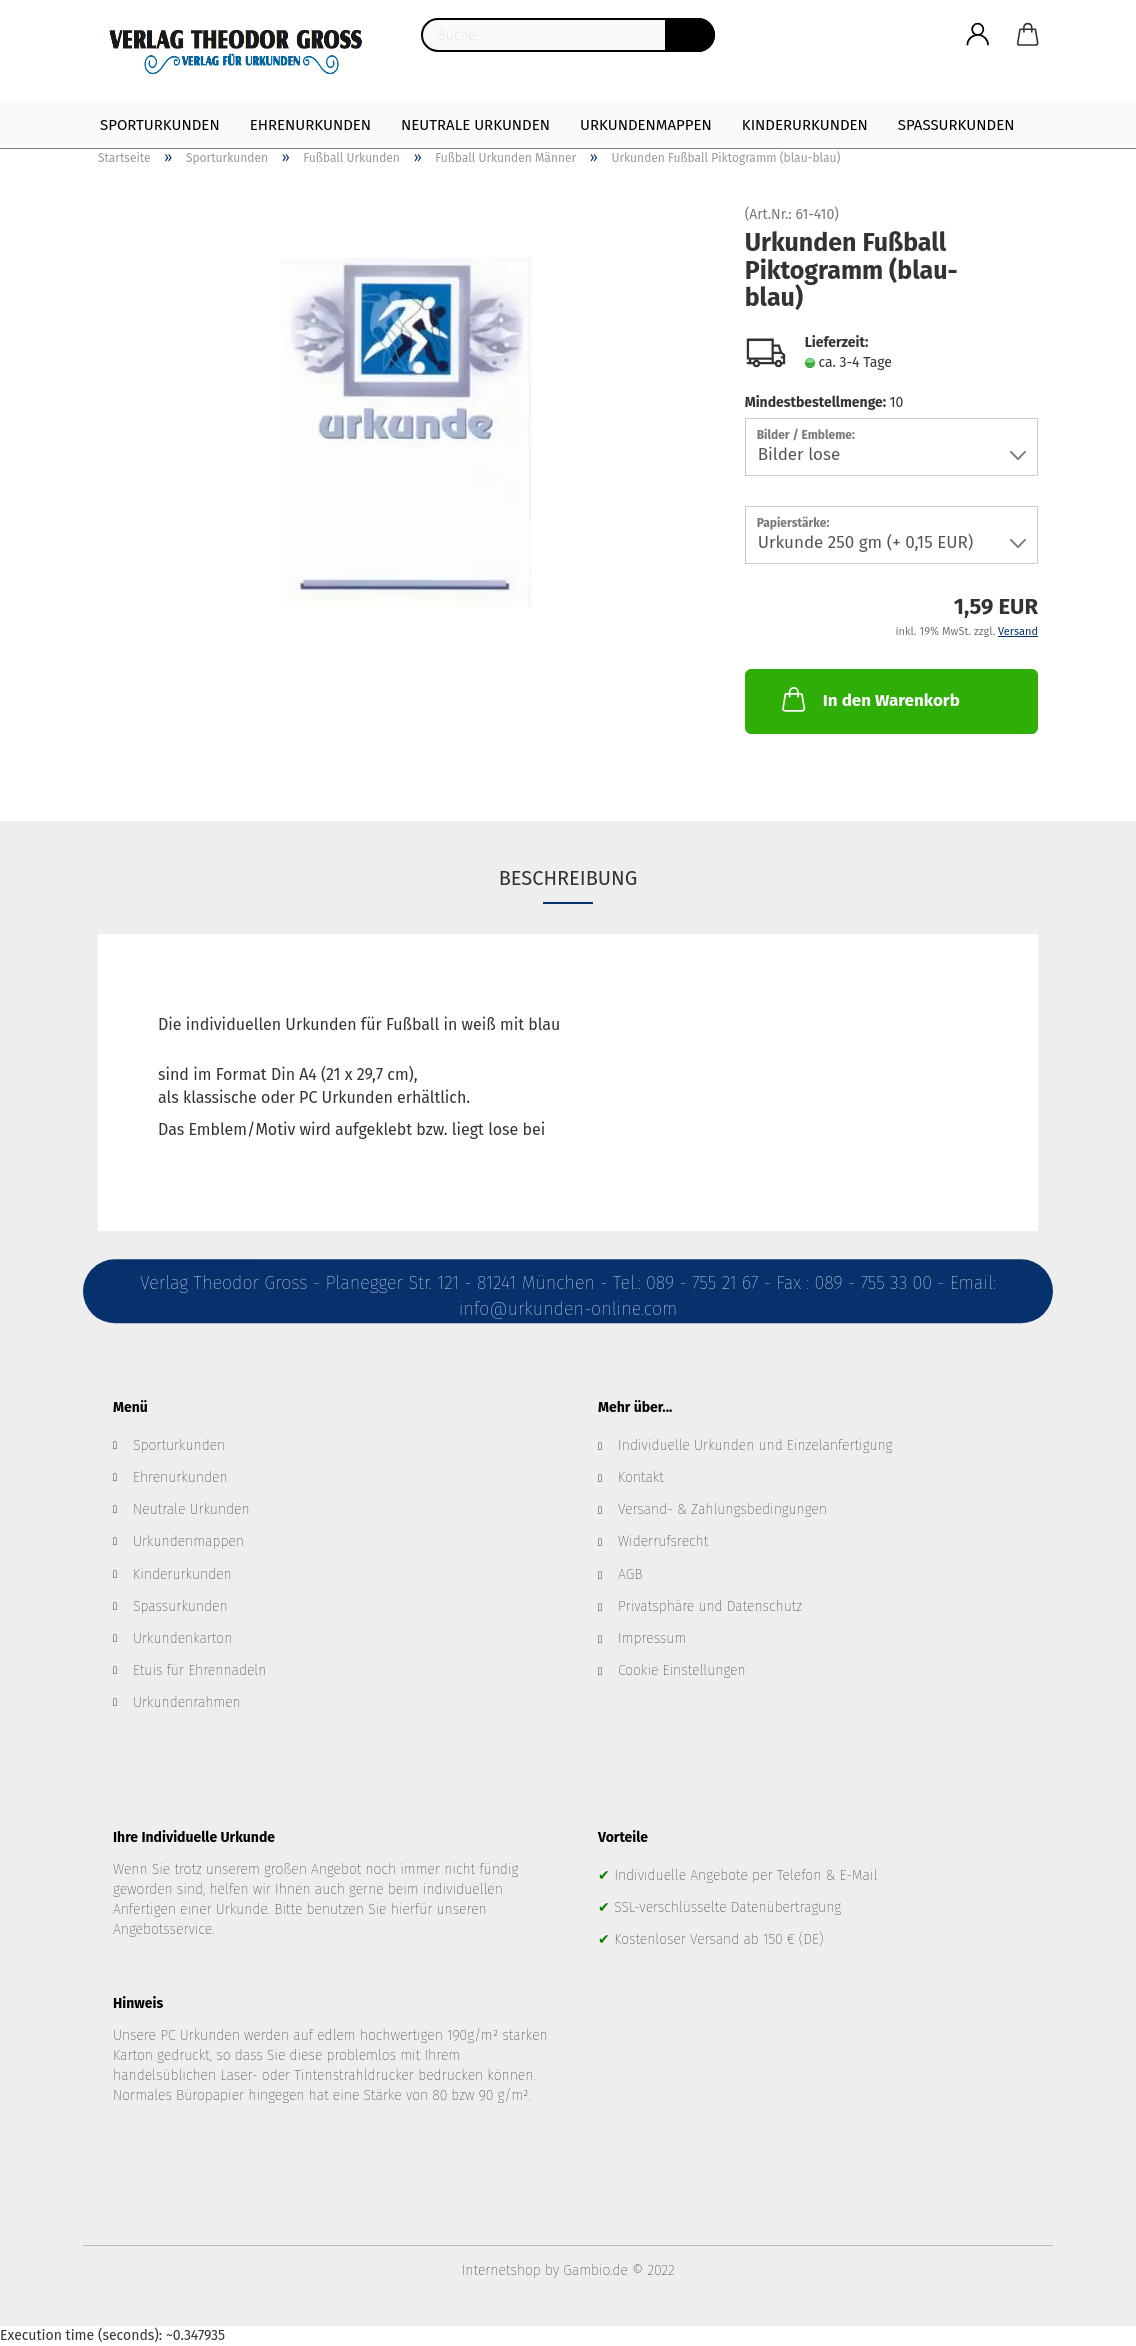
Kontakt (641, 1477)
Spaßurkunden (956, 125)
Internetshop (501, 2270)
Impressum (652, 1638)
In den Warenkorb (869, 699)
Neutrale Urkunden (475, 125)
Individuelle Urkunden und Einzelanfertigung (755, 1445)
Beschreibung (568, 878)
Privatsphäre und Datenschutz (710, 1606)
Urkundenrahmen (187, 1702)
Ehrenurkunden (310, 125)
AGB (630, 1574)
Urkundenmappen (646, 125)
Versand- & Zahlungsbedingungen (722, 1509)
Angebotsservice (162, 1929)
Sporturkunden (160, 125)
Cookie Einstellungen (682, 1670)
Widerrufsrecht (663, 1541)
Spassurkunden (180, 1606)
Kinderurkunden (805, 125)
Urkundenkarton (182, 1638)
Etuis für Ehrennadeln (199, 1670)
